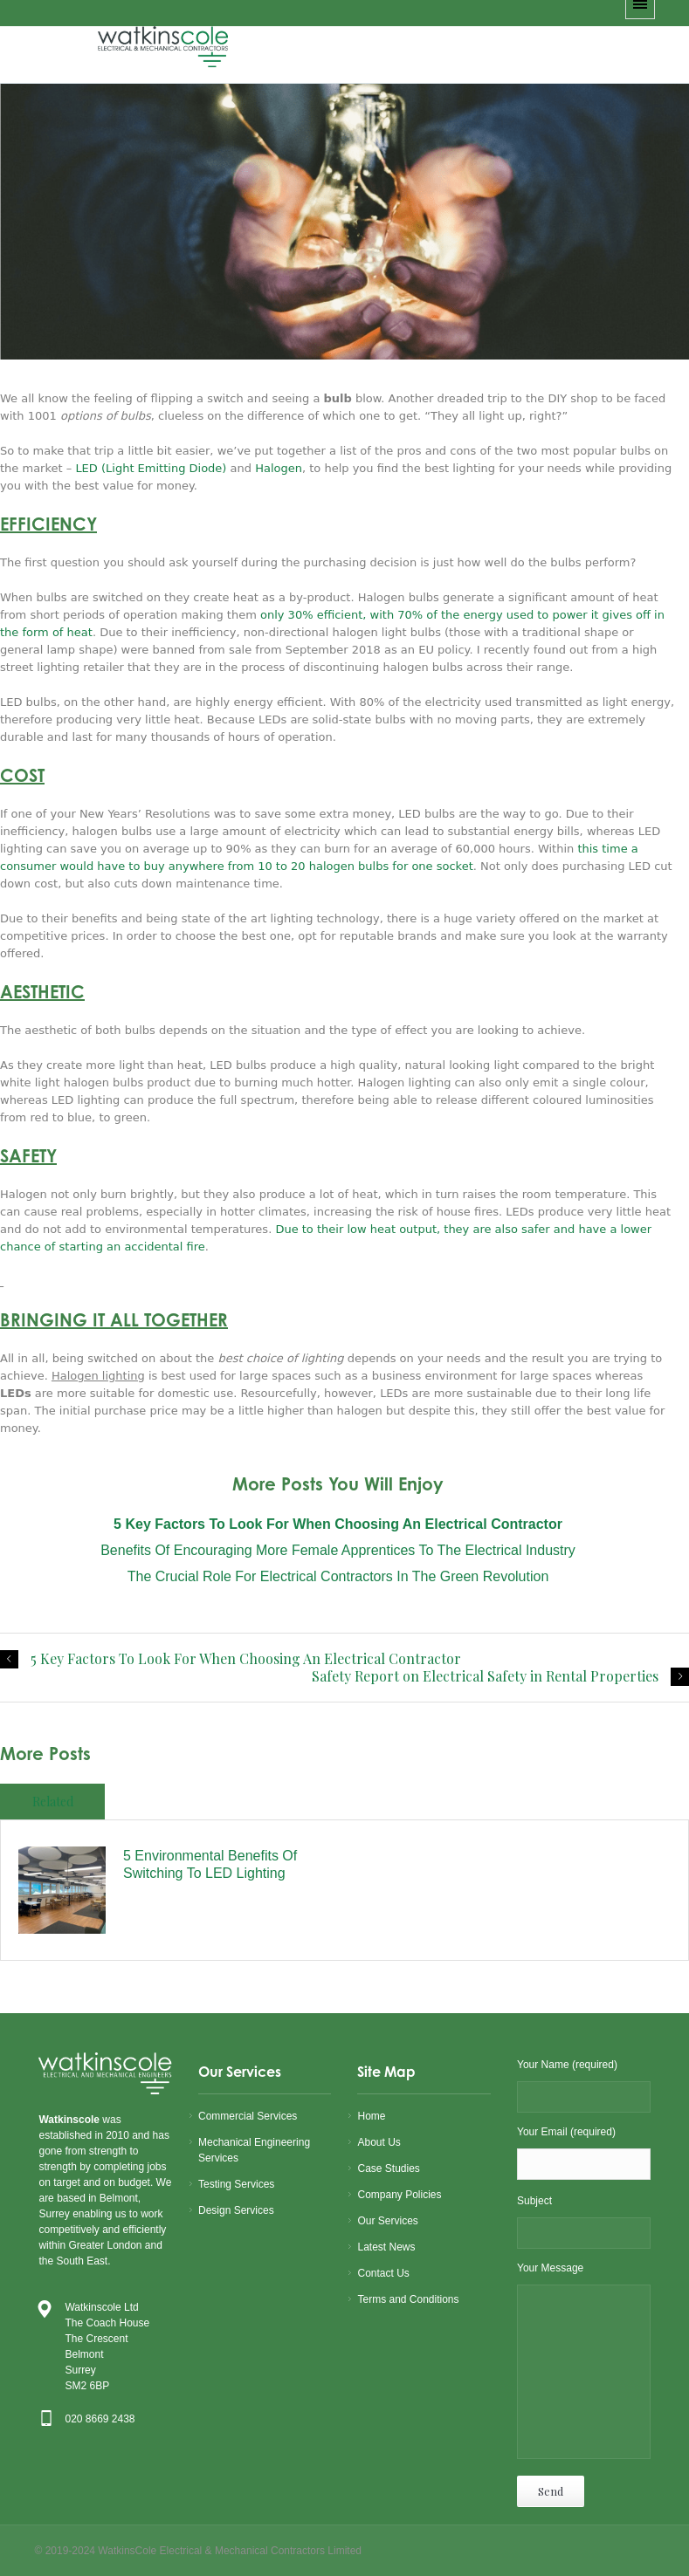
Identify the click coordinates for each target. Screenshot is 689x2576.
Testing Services (236, 2184)
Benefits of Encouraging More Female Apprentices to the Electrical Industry (337, 1550)
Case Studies (388, 2168)
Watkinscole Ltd (101, 2307)
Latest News (386, 2247)
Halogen (278, 468)
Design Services (236, 2210)
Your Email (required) (584, 2155)
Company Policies (399, 2195)
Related (52, 1801)
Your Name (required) (584, 2087)
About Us (378, 2142)
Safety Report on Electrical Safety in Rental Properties (485, 1676)
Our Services (387, 2221)
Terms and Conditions (407, 2299)
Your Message (584, 2364)
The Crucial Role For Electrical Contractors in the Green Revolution (338, 1576)
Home (371, 2116)
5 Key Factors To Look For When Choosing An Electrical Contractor (246, 1659)
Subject (584, 2223)
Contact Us (383, 2273)
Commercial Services (247, 2116)
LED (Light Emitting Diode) (150, 468)
